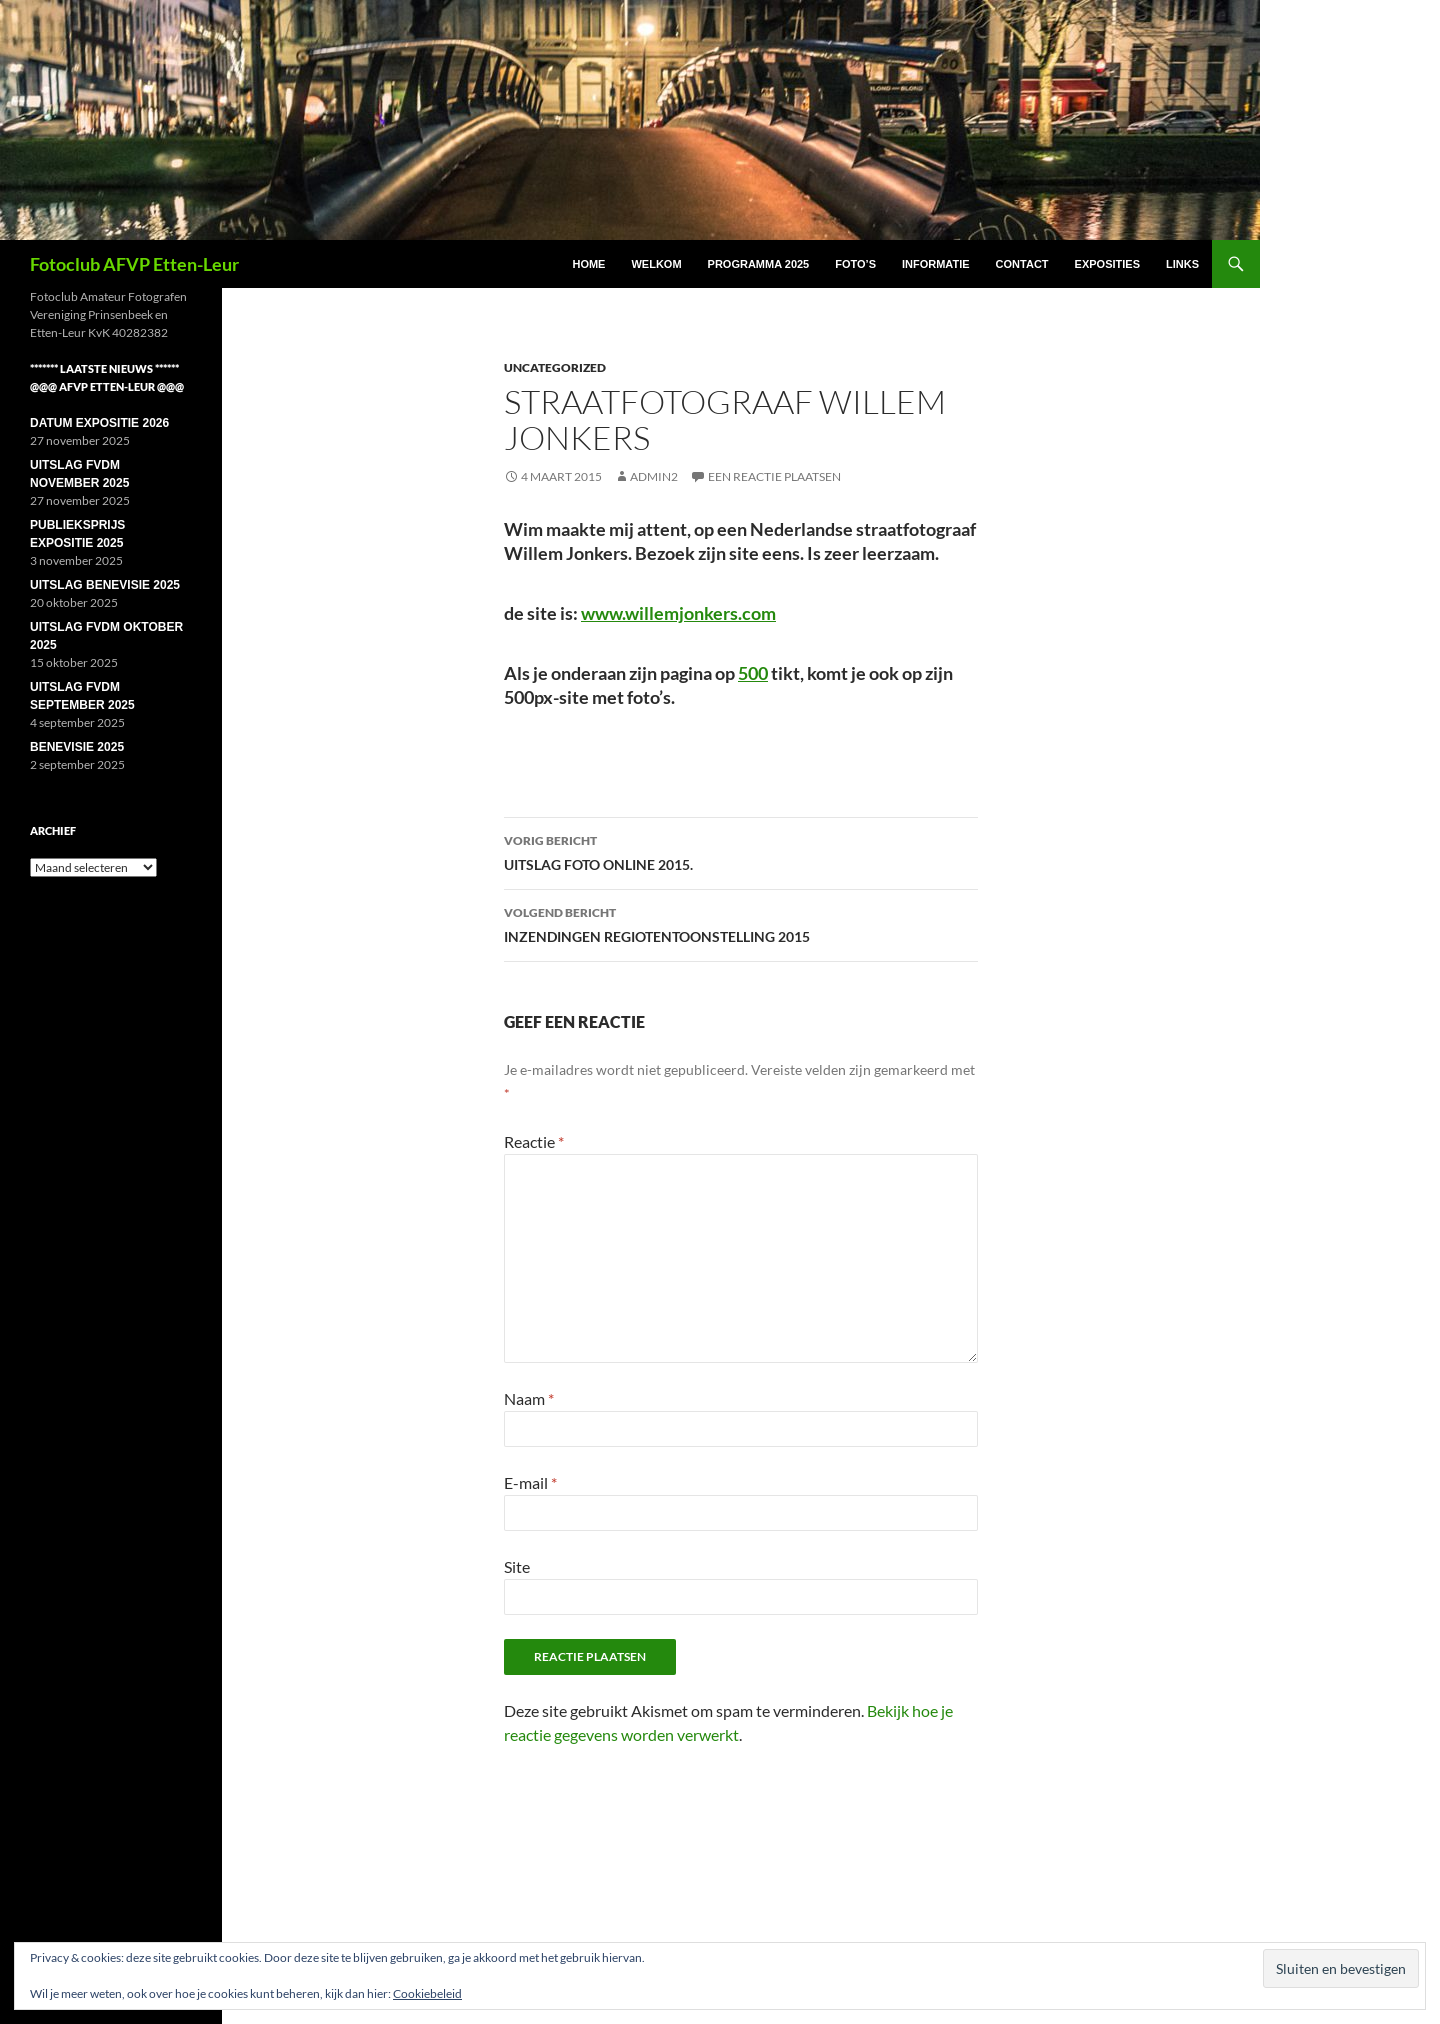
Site (517, 1566)
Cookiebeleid (427, 1993)
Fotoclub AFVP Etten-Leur (134, 264)
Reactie (534, 1141)
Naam (529, 1398)
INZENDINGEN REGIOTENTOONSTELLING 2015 (741, 923)
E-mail (530, 1482)
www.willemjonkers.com (678, 613)
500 (753, 673)
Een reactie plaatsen (774, 476)
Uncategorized (555, 367)
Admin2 (654, 476)
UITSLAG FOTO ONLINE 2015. (741, 851)
